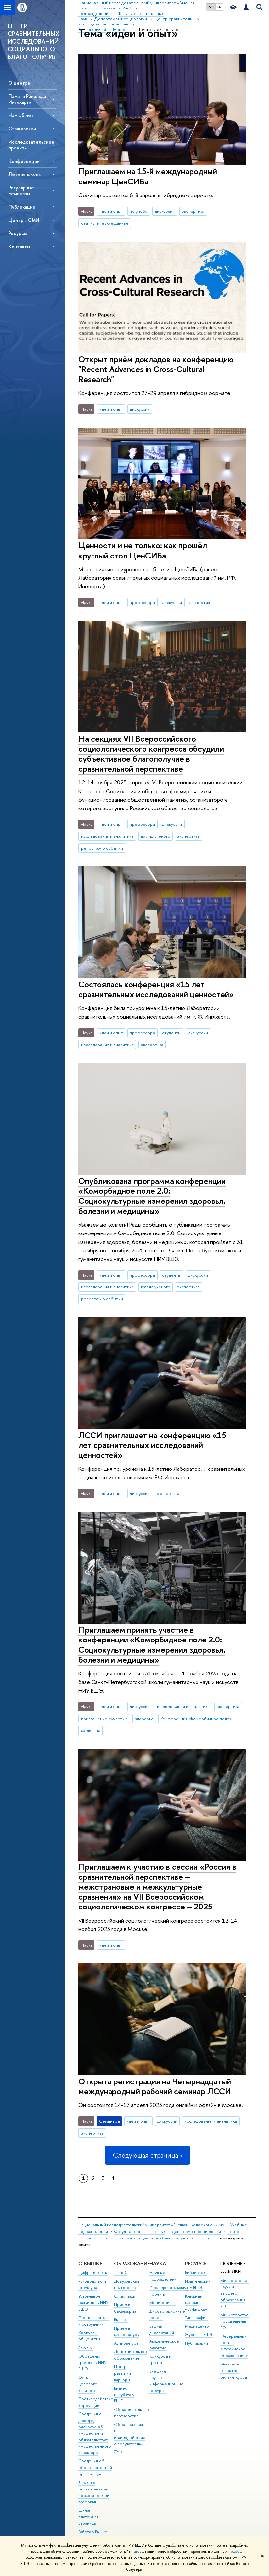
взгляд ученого (155, 836)
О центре (19, 83)
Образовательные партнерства (131, 2413)
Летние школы (24, 174)
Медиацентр (197, 2326)
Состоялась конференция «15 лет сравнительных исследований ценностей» (156, 989)
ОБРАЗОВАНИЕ (132, 2263)
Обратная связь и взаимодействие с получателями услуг (129, 2437)
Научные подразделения (164, 2276)
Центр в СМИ (23, 220)
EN (219, 7)
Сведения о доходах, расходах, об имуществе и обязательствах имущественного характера (94, 2433)
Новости (203, 2238)
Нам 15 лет (21, 115)
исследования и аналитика (107, 836)
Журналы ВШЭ (199, 2334)
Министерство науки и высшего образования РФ (234, 2293)
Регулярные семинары (21, 190)
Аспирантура (126, 2343)
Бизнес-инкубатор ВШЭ (124, 2394)
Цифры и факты (93, 2272)
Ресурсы (17, 233)
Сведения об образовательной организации (95, 2467)
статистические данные (105, 223)
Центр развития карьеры (122, 2373)
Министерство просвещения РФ (234, 2321)
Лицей (120, 2272)
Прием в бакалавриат (126, 2308)
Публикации (21, 207)
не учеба (138, 211)
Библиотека (196, 2272)
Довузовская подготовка (126, 2284)
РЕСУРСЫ (196, 2263)
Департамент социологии (196, 2231)
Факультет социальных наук (139, 2231)
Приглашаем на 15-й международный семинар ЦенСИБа (147, 176)
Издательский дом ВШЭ (197, 2284)
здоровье (144, 1718)
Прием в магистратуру (126, 2331)
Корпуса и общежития (89, 2336)
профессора (142, 602)
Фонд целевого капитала (87, 2384)
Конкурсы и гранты (160, 2359)
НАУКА (157, 2263)
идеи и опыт (111, 211)
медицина (90, 1730)
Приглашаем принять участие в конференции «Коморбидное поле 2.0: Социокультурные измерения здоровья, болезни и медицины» (151, 1644)
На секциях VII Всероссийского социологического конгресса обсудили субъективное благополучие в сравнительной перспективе (151, 753)
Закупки (85, 2347)
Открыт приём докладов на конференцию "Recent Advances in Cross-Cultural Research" (156, 369)
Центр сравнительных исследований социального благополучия (158, 2235)
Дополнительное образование (130, 2355)
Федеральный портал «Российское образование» (234, 2345)
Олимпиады (125, 2296)
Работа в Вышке (92, 2532)
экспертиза (193, 211)
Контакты (19, 246)
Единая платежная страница (88, 2516)
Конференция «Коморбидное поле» (196, 1718)
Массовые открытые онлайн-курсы (233, 2370)
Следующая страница (147, 2155)
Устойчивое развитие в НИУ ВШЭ (93, 2302)
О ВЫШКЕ (90, 2263)
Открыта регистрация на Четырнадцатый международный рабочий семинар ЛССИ (154, 2086)
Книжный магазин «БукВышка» (196, 2302)
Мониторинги (162, 2302)
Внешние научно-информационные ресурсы (166, 2380)
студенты (171, 1033)
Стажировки (22, 128)
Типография (196, 2317)
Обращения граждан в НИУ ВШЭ (92, 2362)
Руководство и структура (92, 2284)
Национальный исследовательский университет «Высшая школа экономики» (151, 2225)
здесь (138, 2551)
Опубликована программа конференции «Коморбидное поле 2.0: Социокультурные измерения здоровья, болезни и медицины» (152, 1196)
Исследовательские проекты (31, 144)
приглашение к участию (104, 1718)
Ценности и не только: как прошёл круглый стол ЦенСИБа (142, 550)
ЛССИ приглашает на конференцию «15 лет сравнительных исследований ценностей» (152, 1445)
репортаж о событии (102, 848)
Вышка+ (121, 2319)
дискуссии (165, 211)
